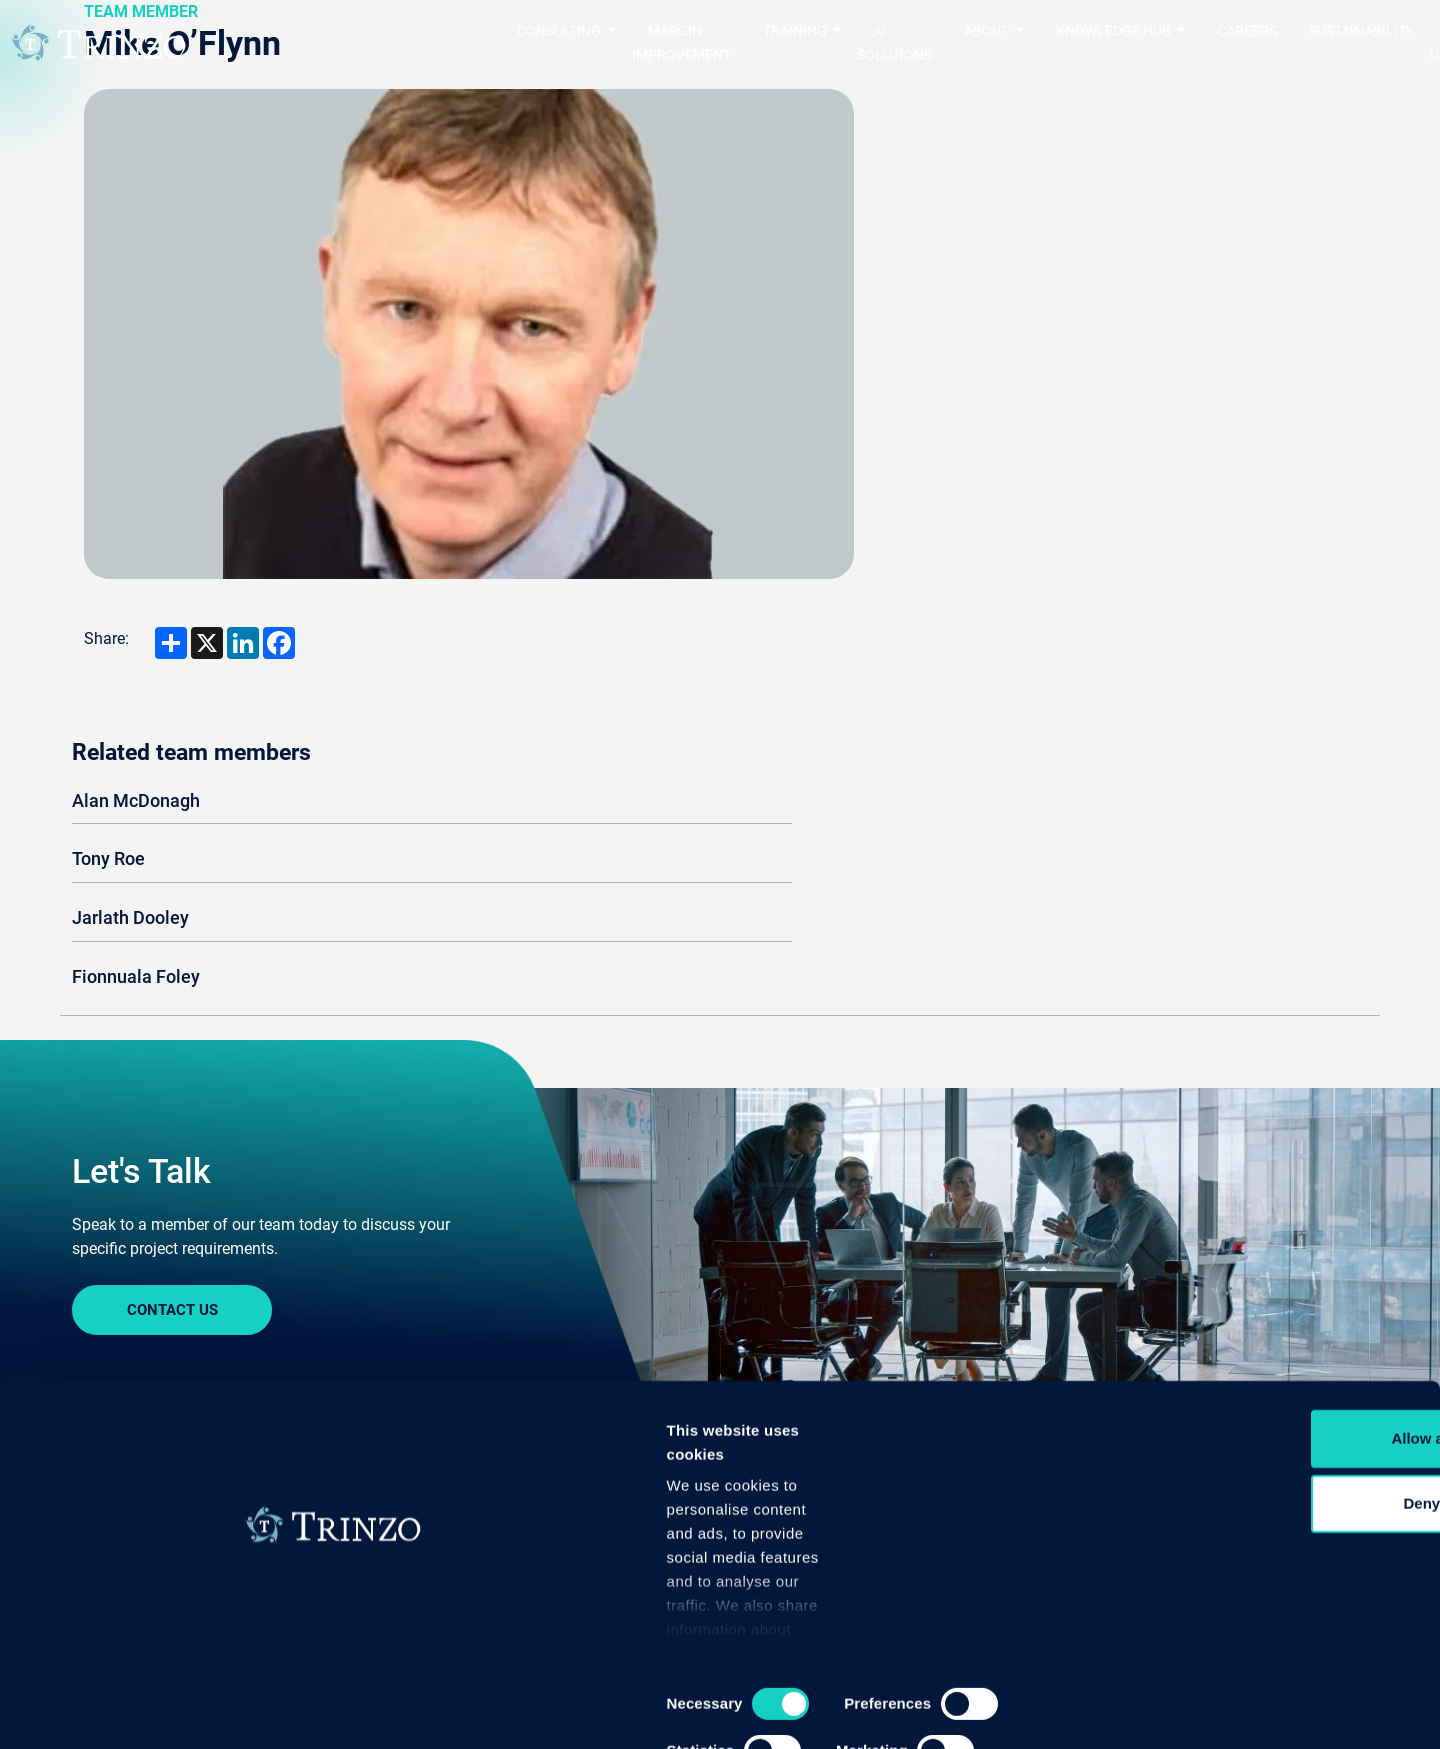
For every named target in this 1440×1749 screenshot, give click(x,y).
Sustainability (1245, 43)
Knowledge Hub (1237, 1447)
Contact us (1371, 43)
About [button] (872, 43)
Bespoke (322, 1479)
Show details (1049, 1709)
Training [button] (647, 43)
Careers (1131, 43)
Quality (97, 1479)
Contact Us (172, 1018)
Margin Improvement (504, 43)
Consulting (120, 1447)
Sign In (172, 1321)
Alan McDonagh (1016, 193)
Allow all (1273, 1536)
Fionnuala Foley (1016, 369)
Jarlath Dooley (1010, 310)
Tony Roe (988, 251)
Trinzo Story (774, 1479)
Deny (1273, 1602)
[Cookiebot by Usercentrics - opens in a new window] (129, 1710)
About (758, 1447)
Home (94, 1219)
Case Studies (1218, 1479)
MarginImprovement (568, 1459)
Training (329, 1447)
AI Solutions (770, 43)
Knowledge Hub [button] (998, 43)
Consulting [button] (339, 43)
